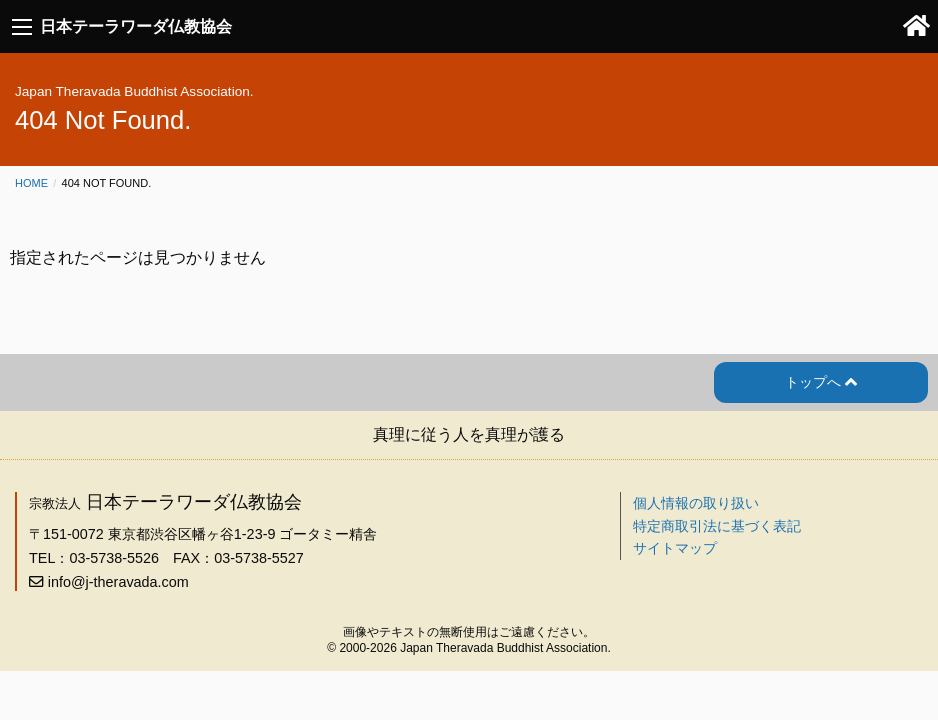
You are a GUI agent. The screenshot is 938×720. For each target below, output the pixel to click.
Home (31, 183)
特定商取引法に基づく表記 (717, 526)
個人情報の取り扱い (696, 503)
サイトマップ (675, 548)
